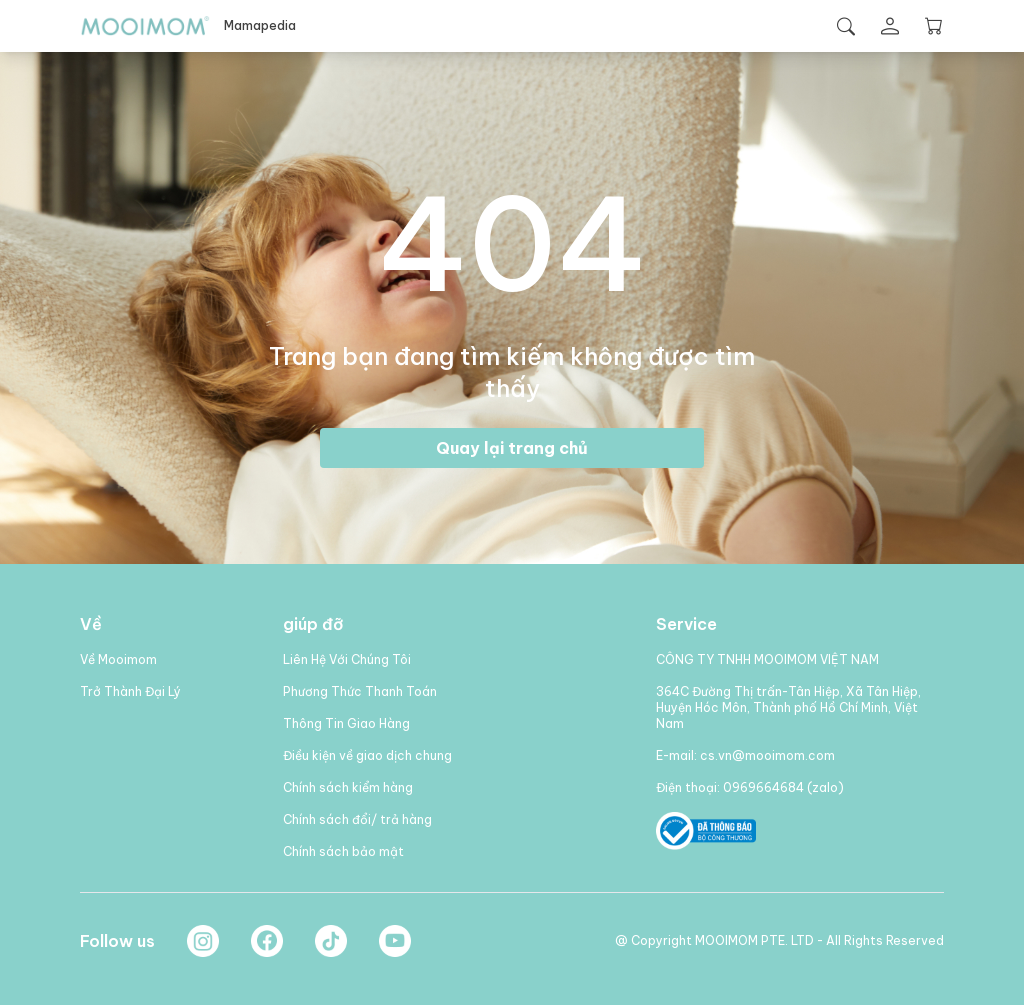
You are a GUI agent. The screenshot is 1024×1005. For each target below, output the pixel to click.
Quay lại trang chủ (512, 448)
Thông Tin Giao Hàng (346, 723)
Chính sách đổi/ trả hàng (357, 819)
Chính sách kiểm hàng (348, 787)
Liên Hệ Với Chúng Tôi (347, 659)
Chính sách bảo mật (343, 851)
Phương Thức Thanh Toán (360, 691)
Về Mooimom (118, 659)
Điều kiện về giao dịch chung (367, 755)
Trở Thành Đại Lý (130, 691)
